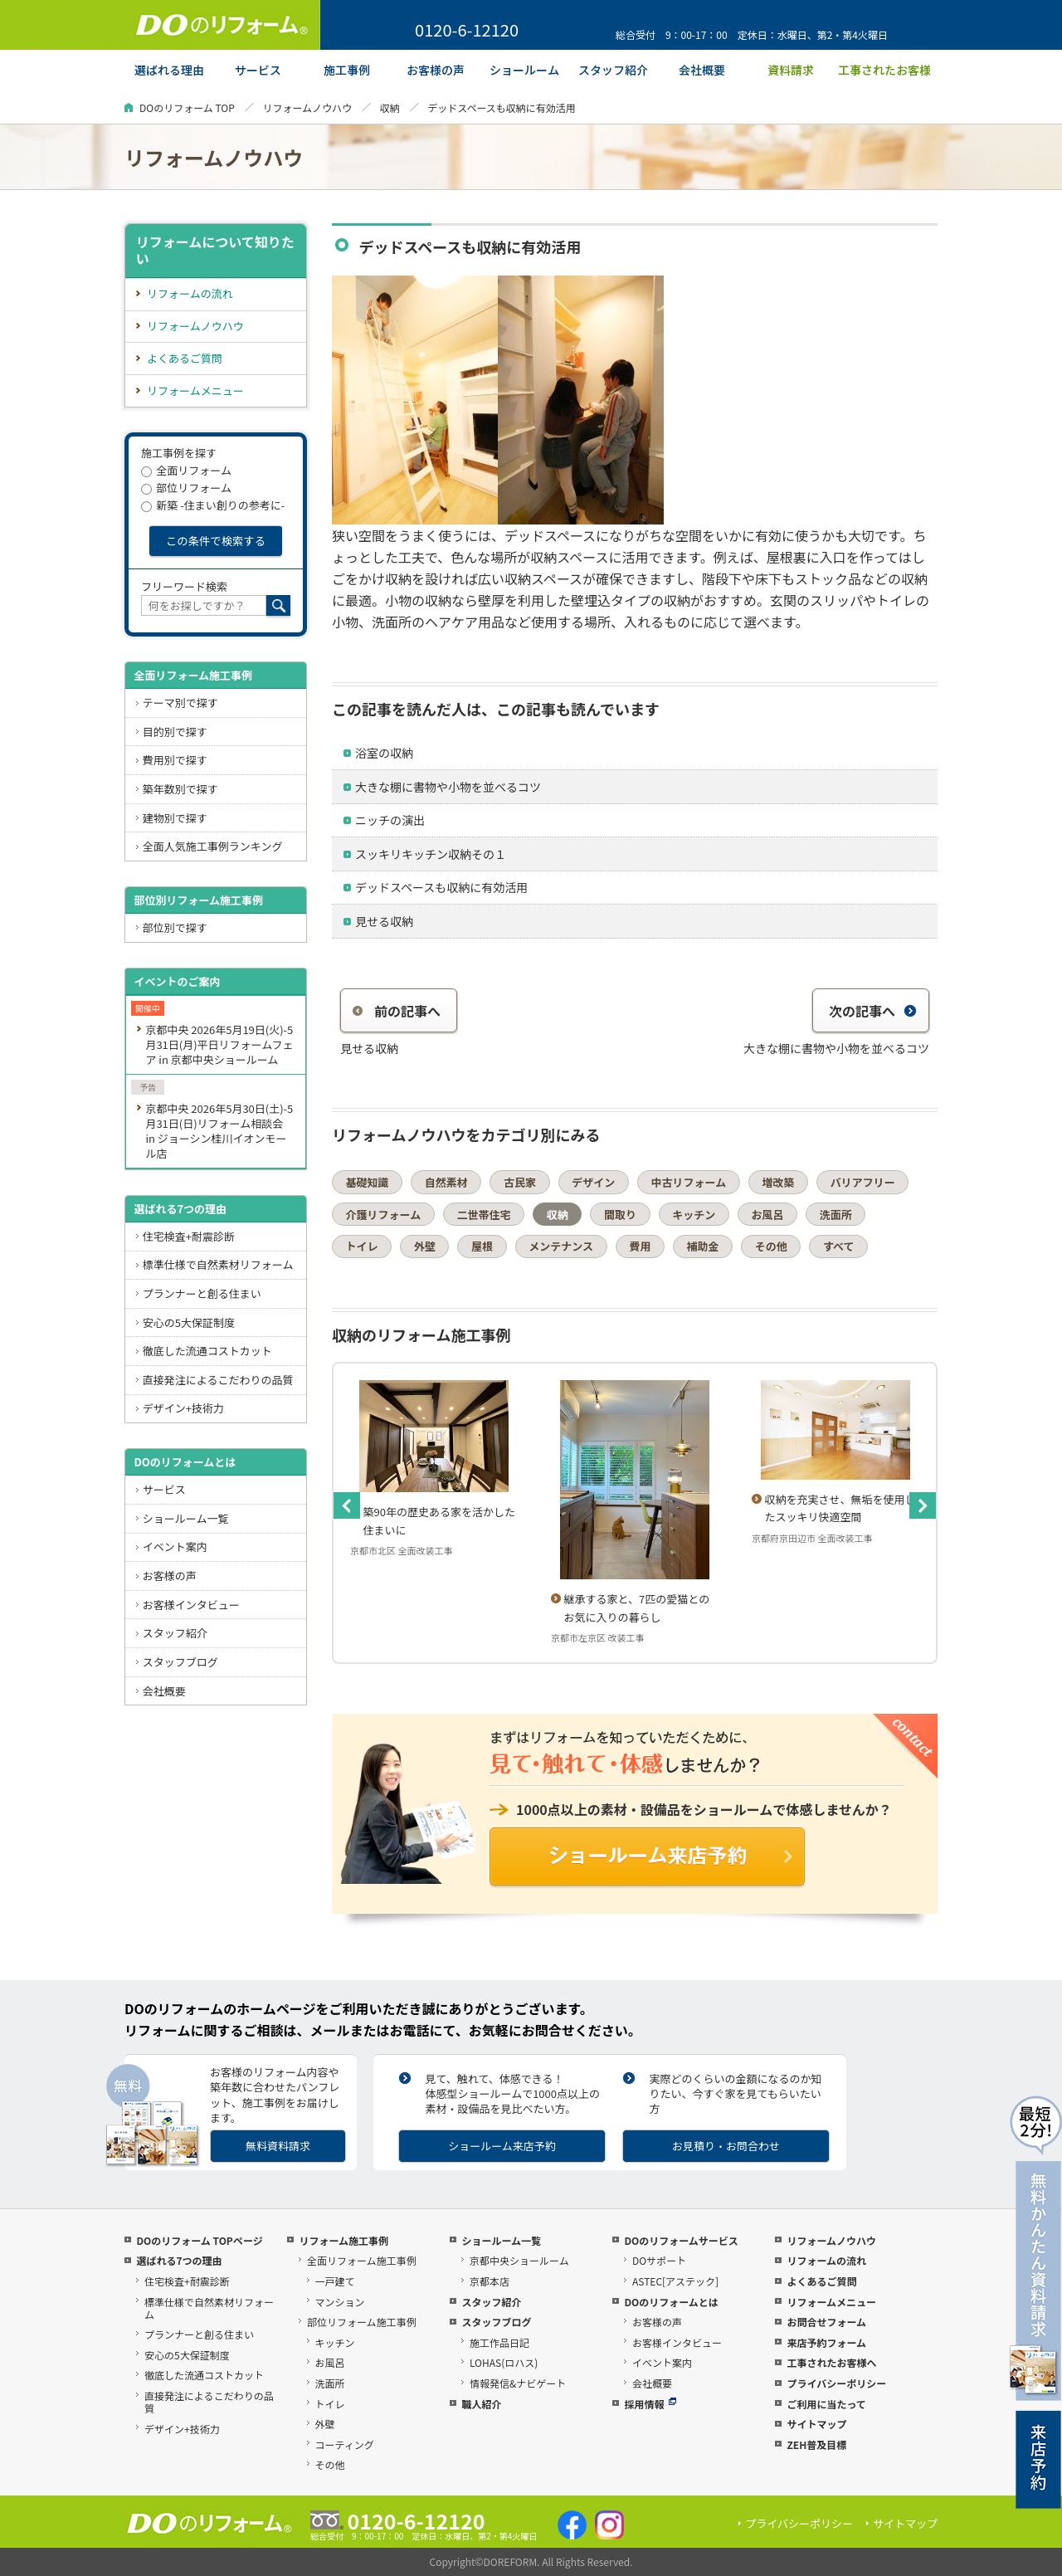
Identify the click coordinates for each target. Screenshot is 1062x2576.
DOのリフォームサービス (681, 2240)
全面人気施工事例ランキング (213, 846)
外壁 (425, 1246)
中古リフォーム (689, 1182)
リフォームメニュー (195, 390)
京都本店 (489, 2281)
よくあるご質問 (184, 358)
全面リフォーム (186, 470)
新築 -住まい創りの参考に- (213, 505)
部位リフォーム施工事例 (362, 2322)
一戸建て (335, 2281)
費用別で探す (175, 760)
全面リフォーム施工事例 (193, 675)
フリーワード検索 (184, 586)
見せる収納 (384, 921)
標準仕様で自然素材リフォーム (218, 1264)
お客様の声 (170, 1575)
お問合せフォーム (826, 2322)
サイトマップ (816, 2424)
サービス (164, 1489)
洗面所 (836, 1214)
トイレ (362, 1246)
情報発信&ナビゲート (518, 2383)
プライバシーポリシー (836, 2383)
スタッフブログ (180, 1662)
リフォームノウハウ (307, 107)
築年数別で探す (180, 789)
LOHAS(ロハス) (504, 2362)
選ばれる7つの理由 (180, 1209)
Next (922, 1505)
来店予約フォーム (826, 2342)
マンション (340, 2302)
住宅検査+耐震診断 (189, 1236)
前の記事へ (397, 1011)
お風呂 (767, 1214)
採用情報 (650, 2404)
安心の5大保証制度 (189, 1322)
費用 (639, 1246)
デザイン (593, 1182)
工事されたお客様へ (831, 2362)
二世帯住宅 (483, 1214)
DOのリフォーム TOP (187, 107)
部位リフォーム (186, 487)
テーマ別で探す (180, 702)
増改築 (778, 1182)
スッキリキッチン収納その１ (430, 854)
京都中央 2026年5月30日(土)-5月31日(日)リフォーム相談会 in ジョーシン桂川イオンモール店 (219, 1130)
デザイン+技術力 (183, 1408)
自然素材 (446, 1182)
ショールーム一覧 (186, 1518)
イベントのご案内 (177, 981)
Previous (347, 1505)
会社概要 (164, 1691)
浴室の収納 (384, 752)
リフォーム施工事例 (343, 2240)
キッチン (693, 1214)
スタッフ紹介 (175, 1633)
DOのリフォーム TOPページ (199, 2240)
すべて (839, 1246)
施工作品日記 (499, 2342)
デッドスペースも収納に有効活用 (441, 887)
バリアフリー (863, 1182)
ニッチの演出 (390, 820)
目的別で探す (175, 731)
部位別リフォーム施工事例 (198, 900)
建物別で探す (175, 818)
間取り (620, 1214)
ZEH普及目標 (816, 2444)
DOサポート (659, 2260)
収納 (390, 107)
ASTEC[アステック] (675, 2281)
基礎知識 (367, 1182)
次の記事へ (873, 1011)
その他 (771, 1246)
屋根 (482, 1246)
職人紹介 (481, 2404)
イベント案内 (175, 1546)
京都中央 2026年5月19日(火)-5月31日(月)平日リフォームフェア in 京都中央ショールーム (219, 1044)
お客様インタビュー (191, 1604)
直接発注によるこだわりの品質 (218, 1380)
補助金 (703, 1246)
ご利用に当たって (826, 2404)
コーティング (344, 2444)
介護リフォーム (383, 1214)
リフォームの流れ (190, 293)
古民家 (520, 1182)
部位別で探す (175, 927)
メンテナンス (561, 1246)
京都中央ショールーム (519, 2260)
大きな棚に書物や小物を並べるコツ (448, 786)
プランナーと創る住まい (202, 1293)
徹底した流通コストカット (207, 1351)
